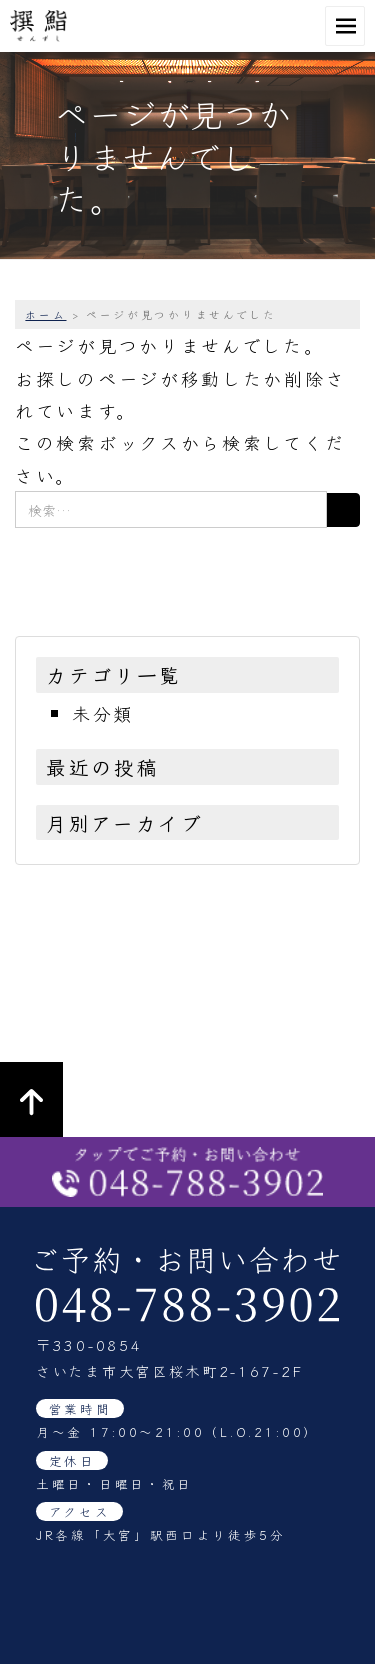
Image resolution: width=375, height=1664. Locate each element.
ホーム (45, 314)
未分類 (103, 713)
